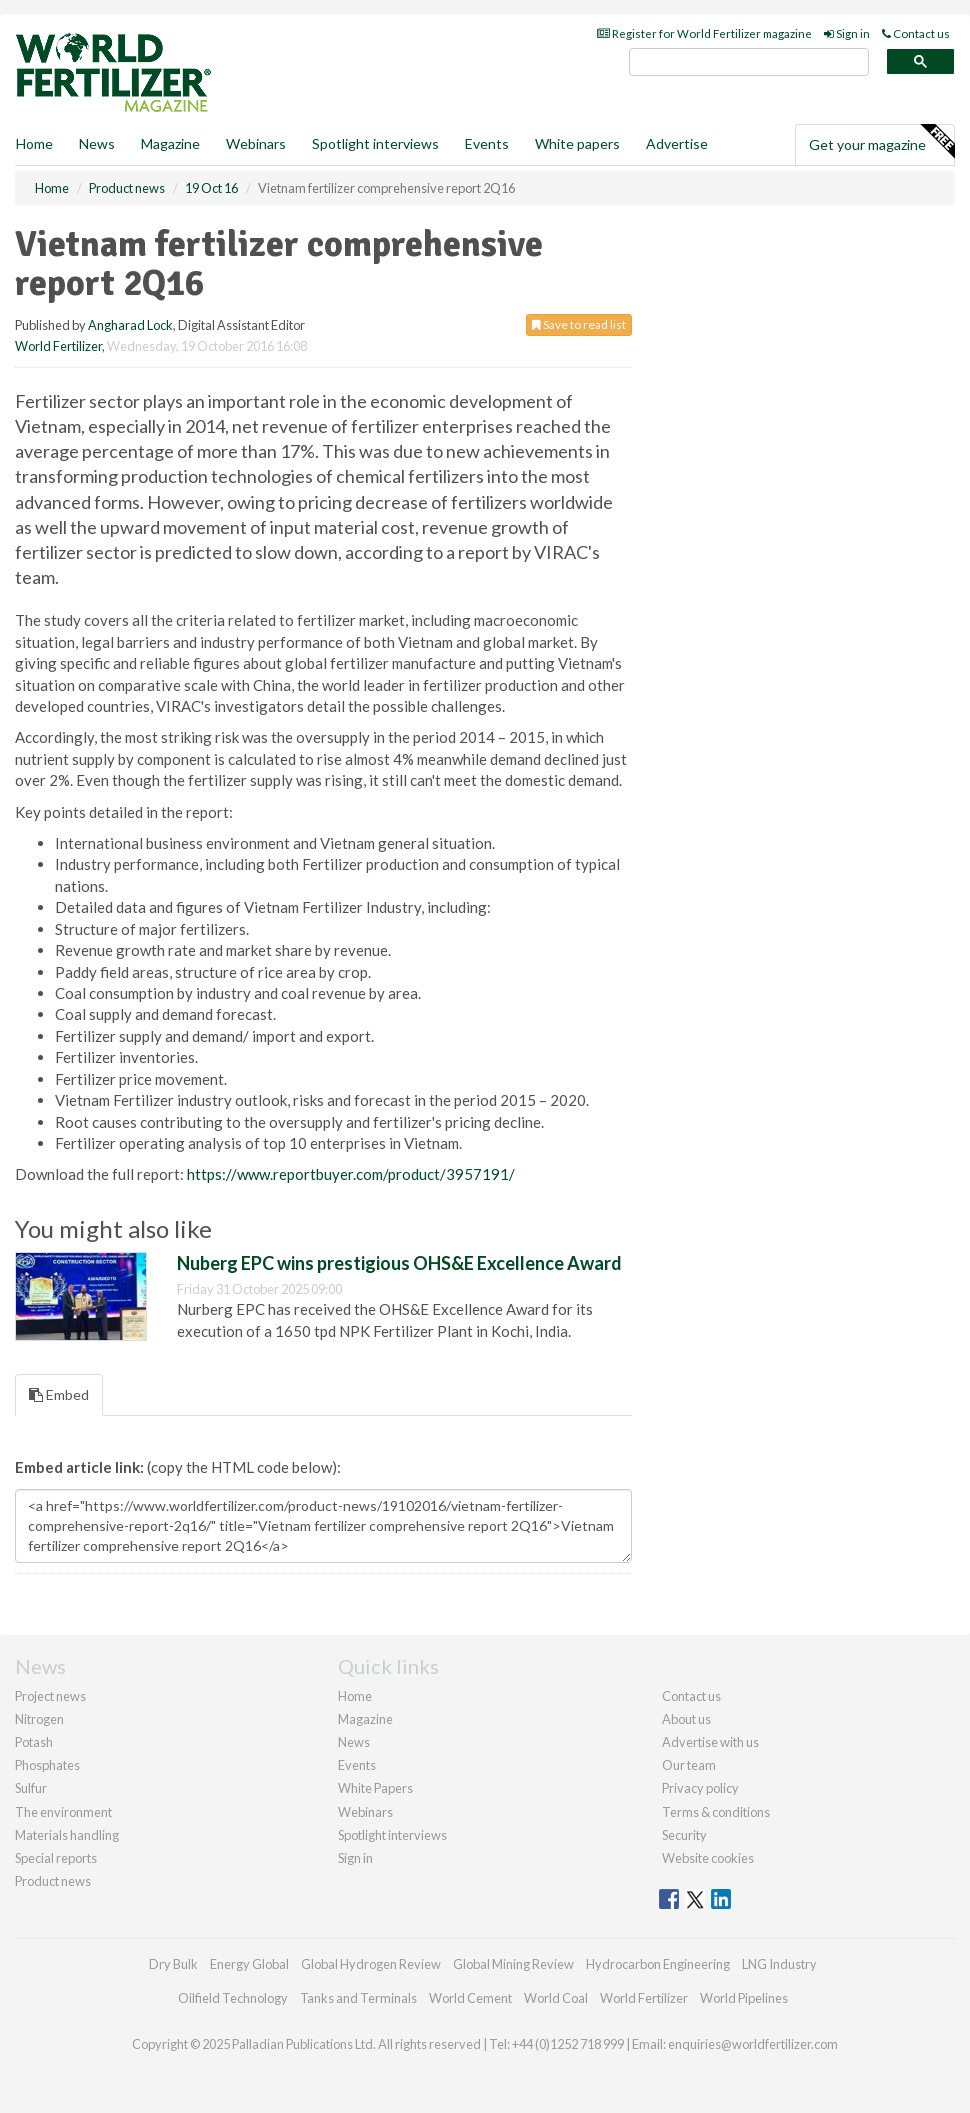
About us (686, 1719)
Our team (689, 1765)
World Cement (470, 1998)
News (354, 1742)
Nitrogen (39, 1719)
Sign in (847, 33)
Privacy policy (700, 1788)
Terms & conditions (716, 1812)
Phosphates (47, 1765)
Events (487, 143)
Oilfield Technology (233, 1998)
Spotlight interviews (375, 143)
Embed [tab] (59, 1394)
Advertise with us (710, 1742)
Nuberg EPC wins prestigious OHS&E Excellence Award (399, 1263)
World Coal (556, 1998)
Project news (50, 1696)
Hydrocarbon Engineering (658, 1964)
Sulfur (31, 1788)
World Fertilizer (58, 346)
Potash (34, 1742)
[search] (749, 62)
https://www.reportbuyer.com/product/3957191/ (351, 1174)
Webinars (256, 143)
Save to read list (579, 324)
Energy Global (249, 1964)
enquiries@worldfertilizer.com (753, 2044)
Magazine (170, 143)
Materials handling (67, 1835)
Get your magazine (881, 142)
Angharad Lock (130, 325)
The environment (63, 1812)
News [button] (97, 143)
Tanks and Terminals (358, 1998)
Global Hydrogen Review (371, 1964)
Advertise (677, 143)
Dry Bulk (173, 1964)
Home (34, 143)
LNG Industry (779, 1964)
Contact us (916, 33)
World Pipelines (744, 1998)
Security (684, 1835)
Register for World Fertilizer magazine (704, 33)
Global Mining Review (513, 1964)
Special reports (56, 1858)
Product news (53, 1881)
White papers (577, 143)
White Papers (375, 1788)
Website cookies (708, 1858)
